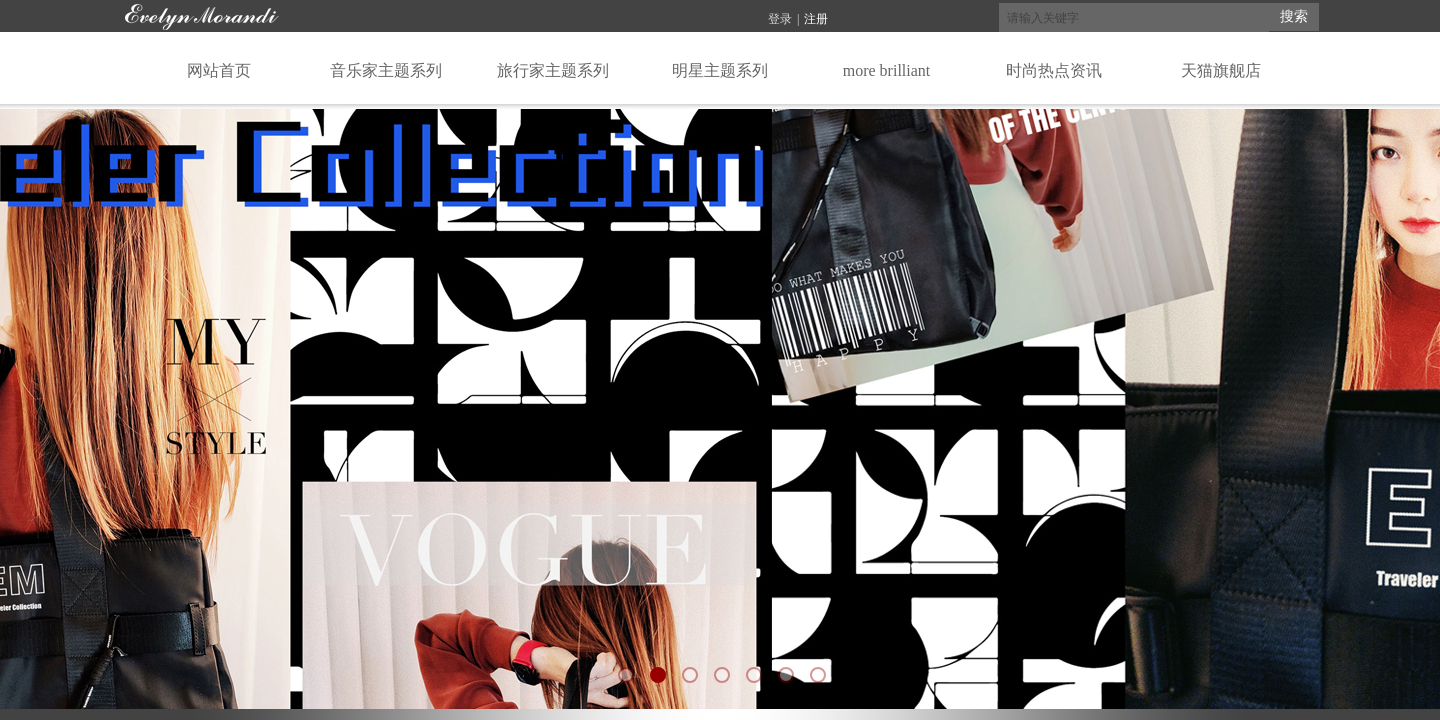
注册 (816, 19)
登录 (780, 19)
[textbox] (1134, 18)
